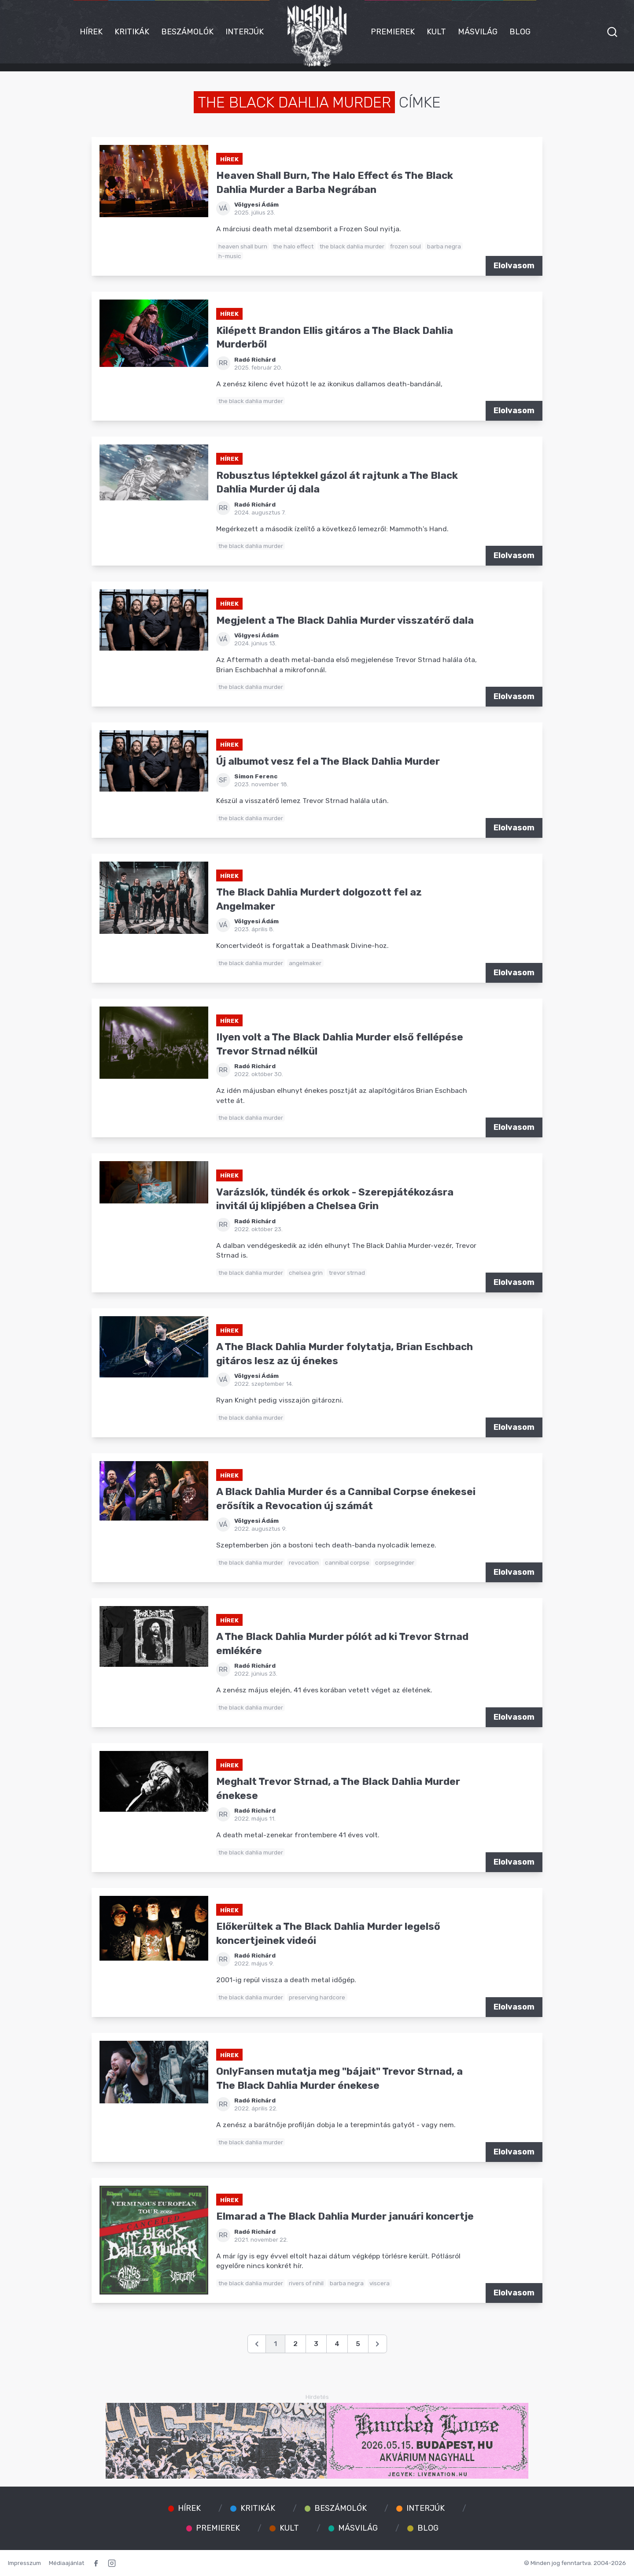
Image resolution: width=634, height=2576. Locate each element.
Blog (520, 32)
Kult (436, 32)
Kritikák (131, 32)
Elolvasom (514, 265)
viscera (379, 2283)
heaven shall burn (242, 246)
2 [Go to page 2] (295, 2343)
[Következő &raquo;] (377, 2344)
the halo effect (293, 246)
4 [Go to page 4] (337, 2343)
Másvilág (478, 32)
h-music (229, 255)
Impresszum (24, 2562)
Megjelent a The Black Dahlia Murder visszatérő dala (345, 620)
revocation (304, 1562)
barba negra (444, 246)
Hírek (91, 32)
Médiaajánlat (66, 2562)
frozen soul (405, 246)
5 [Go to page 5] (358, 2343)
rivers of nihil (306, 2283)
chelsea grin (306, 1272)
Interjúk (244, 32)
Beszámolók (187, 32)
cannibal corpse (347, 1562)
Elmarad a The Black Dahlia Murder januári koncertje (345, 2216)
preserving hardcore (317, 1997)
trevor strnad (347, 1272)
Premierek (393, 32)
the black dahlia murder (352, 246)
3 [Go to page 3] (316, 2343)
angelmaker (305, 962)
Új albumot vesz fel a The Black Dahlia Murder (328, 761)
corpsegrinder (394, 1562)
